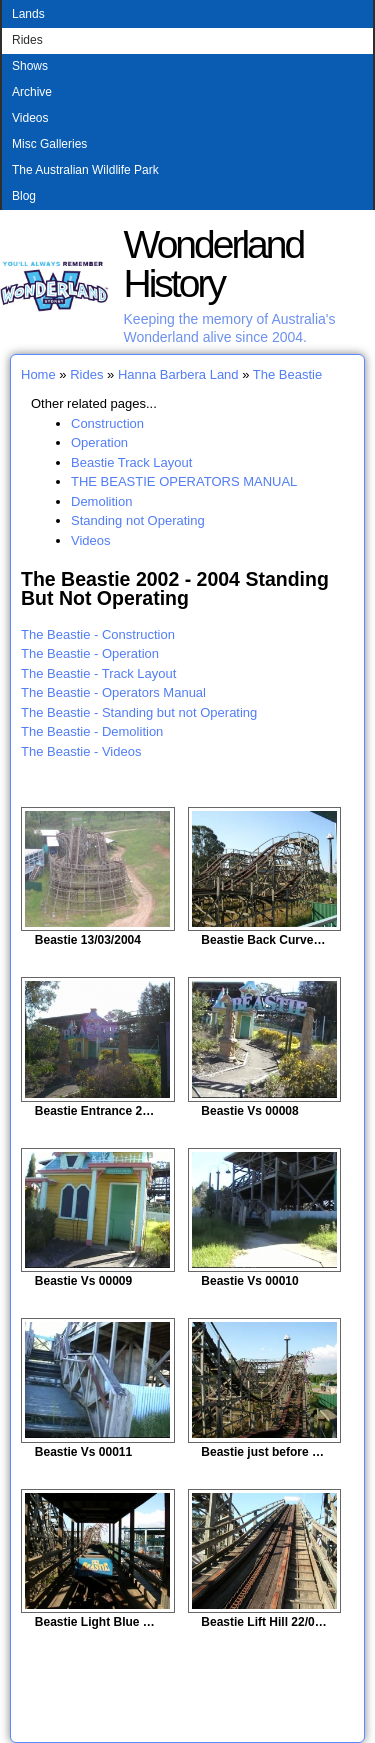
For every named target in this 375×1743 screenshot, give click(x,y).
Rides (27, 40)
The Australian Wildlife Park (85, 170)
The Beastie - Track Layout (98, 673)
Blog (24, 196)
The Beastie (287, 374)
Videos (30, 118)
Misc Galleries (49, 144)
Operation (99, 442)
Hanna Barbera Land (178, 374)
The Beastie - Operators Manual (113, 692)
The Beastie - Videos (81, 751)
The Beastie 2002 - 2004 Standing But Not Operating (175, 589)
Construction (107, 423)
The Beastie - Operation (90, 653)
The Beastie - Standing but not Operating (139, 712)
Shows (30, 66)
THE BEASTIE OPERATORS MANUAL (184, 481)
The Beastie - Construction (98, 634)
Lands (28, 14)
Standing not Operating (138, 520)
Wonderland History (214, 264)
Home (38, 374)
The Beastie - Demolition (92, 731)
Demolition (101, 501)
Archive (32, 92)
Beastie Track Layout (131, 462)
